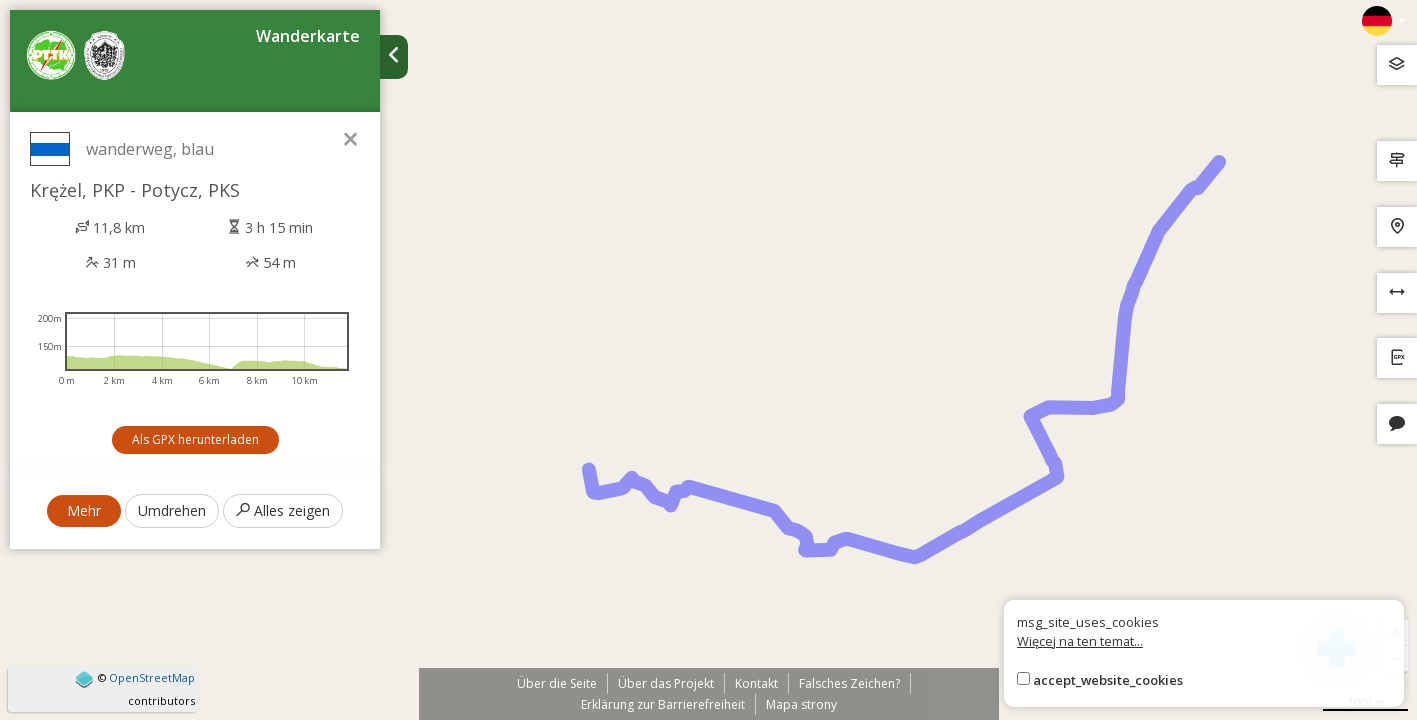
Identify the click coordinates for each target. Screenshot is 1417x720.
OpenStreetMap (152, 677)
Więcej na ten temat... (1080, 641)
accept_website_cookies (1108, 680)
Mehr (84, 510)
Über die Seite (557, 683)
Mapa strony (801, 704)
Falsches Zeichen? (849, 683)
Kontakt (756, 683)
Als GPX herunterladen (195, 439)
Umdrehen (172, 510)
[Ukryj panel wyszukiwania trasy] (394, 57)
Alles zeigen (283, 510)
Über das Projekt (666, 683)
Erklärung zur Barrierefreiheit (663, 704)
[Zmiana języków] (1384, 21)
